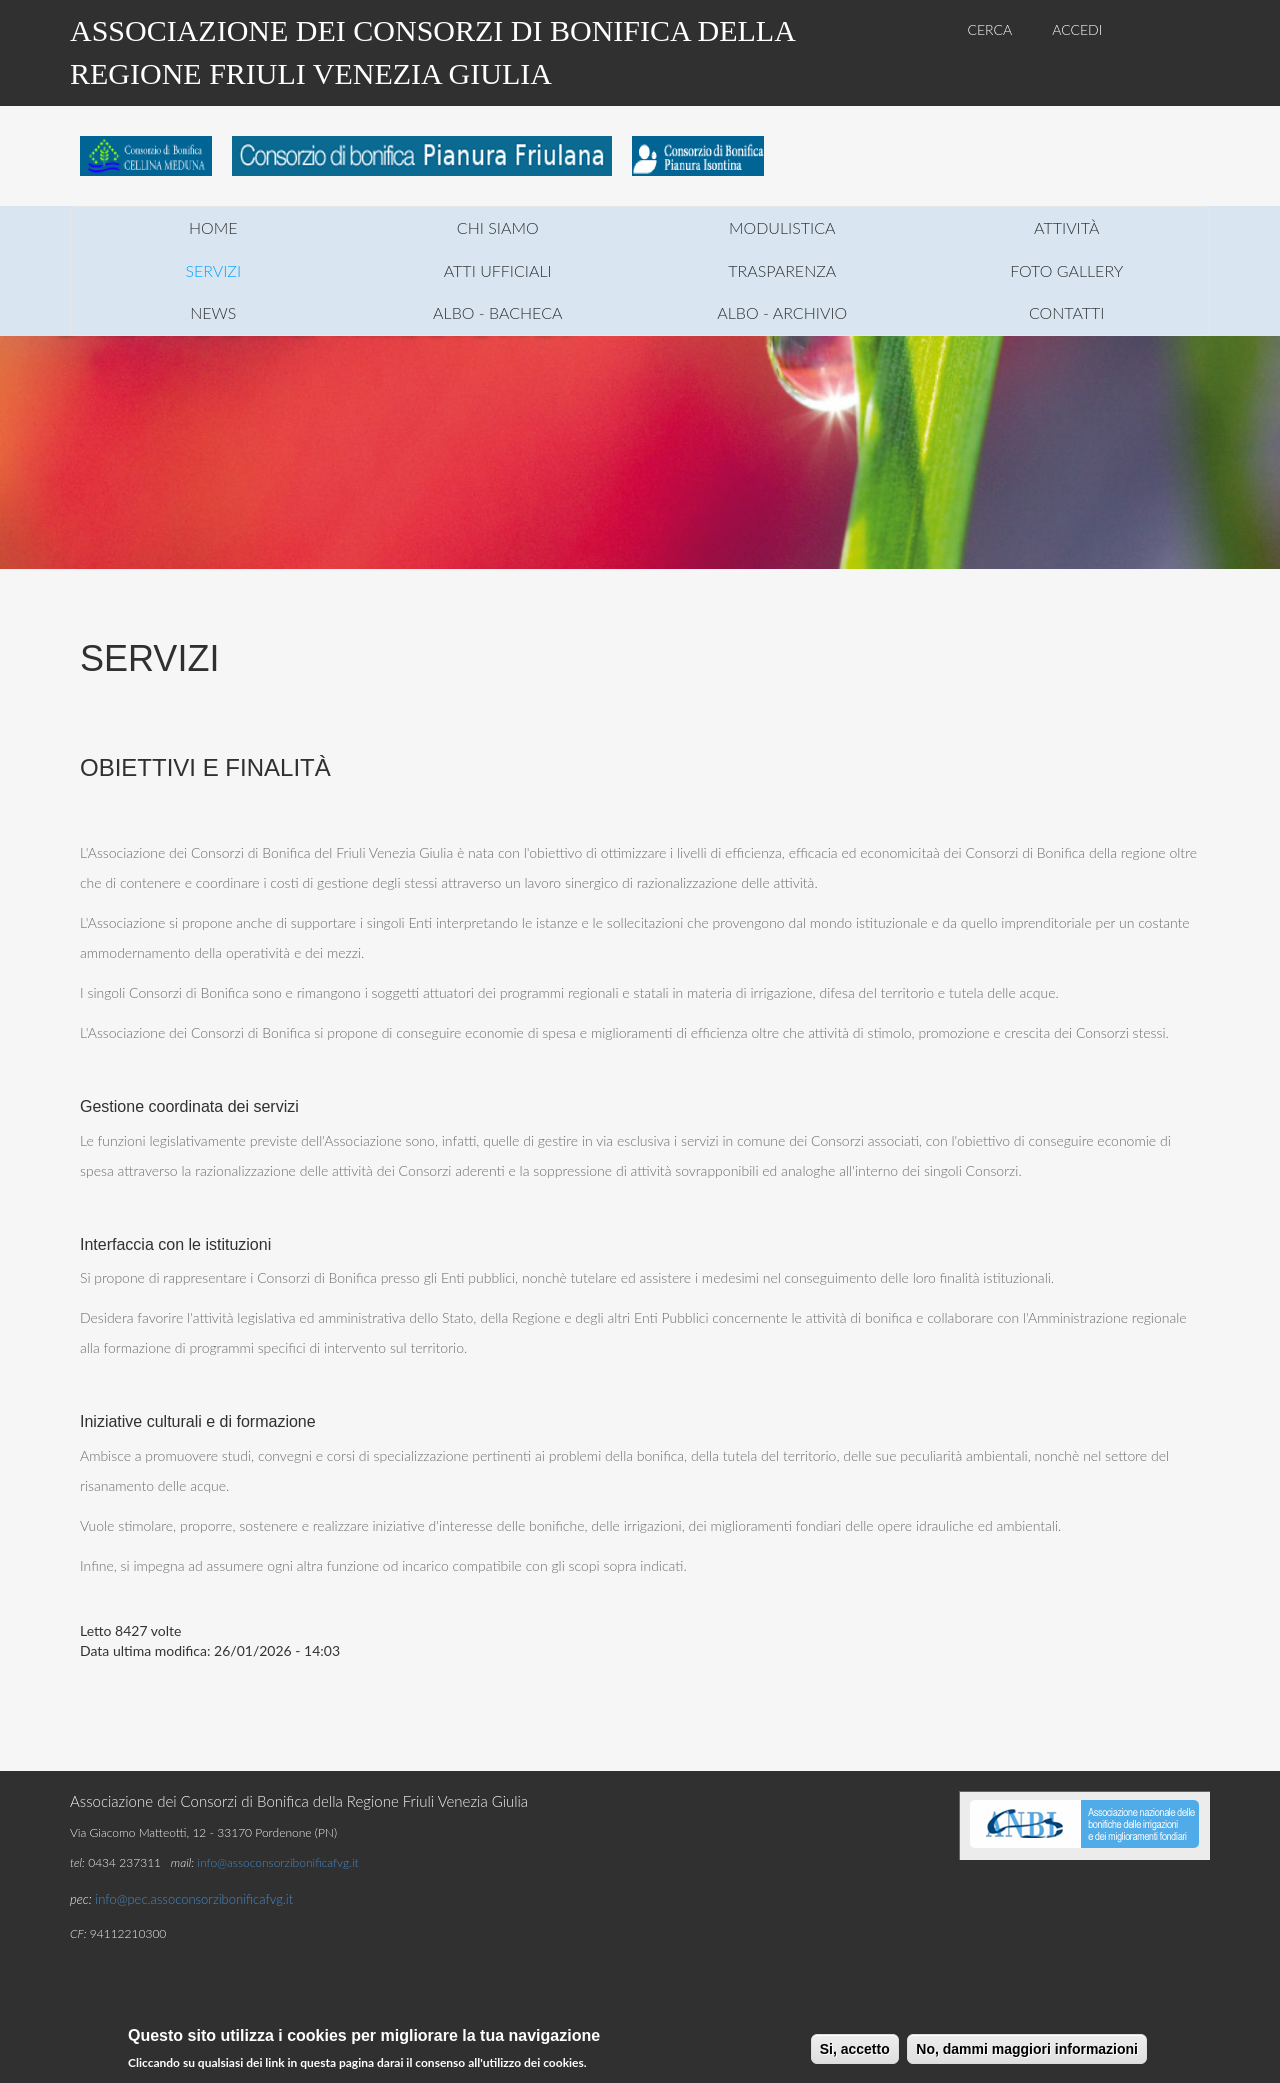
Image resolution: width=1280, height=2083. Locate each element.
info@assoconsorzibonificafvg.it (277, 1862)
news (213, 312)
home (213, 227)
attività (1066, 227)
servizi (213, 270)
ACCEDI (1077, 29)
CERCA (990, 29)
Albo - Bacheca (497, 312)
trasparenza (782, 270)
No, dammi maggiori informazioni (1027, 2051)
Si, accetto (855, 2051)
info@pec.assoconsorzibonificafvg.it (194, 1899)
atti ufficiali (498, 270)
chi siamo (498, 227)
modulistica (782, 227)
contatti (1067, 312)
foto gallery (1066, 270)
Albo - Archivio (782, 312)
